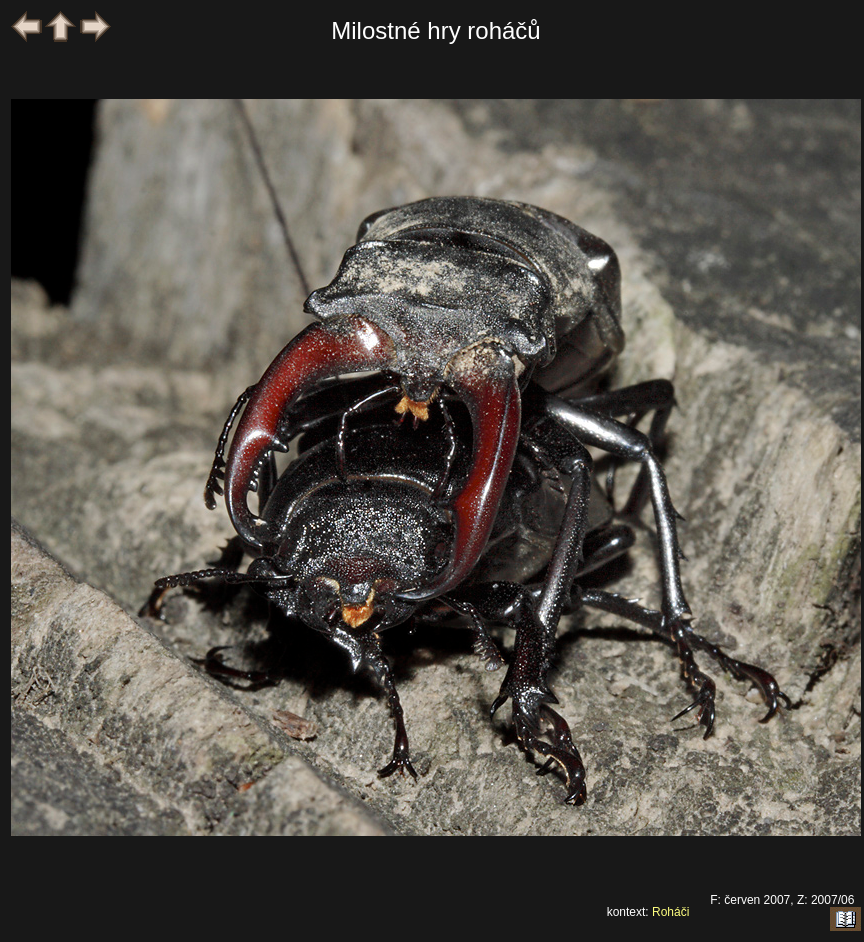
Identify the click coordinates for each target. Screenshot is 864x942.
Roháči (670, 912)
